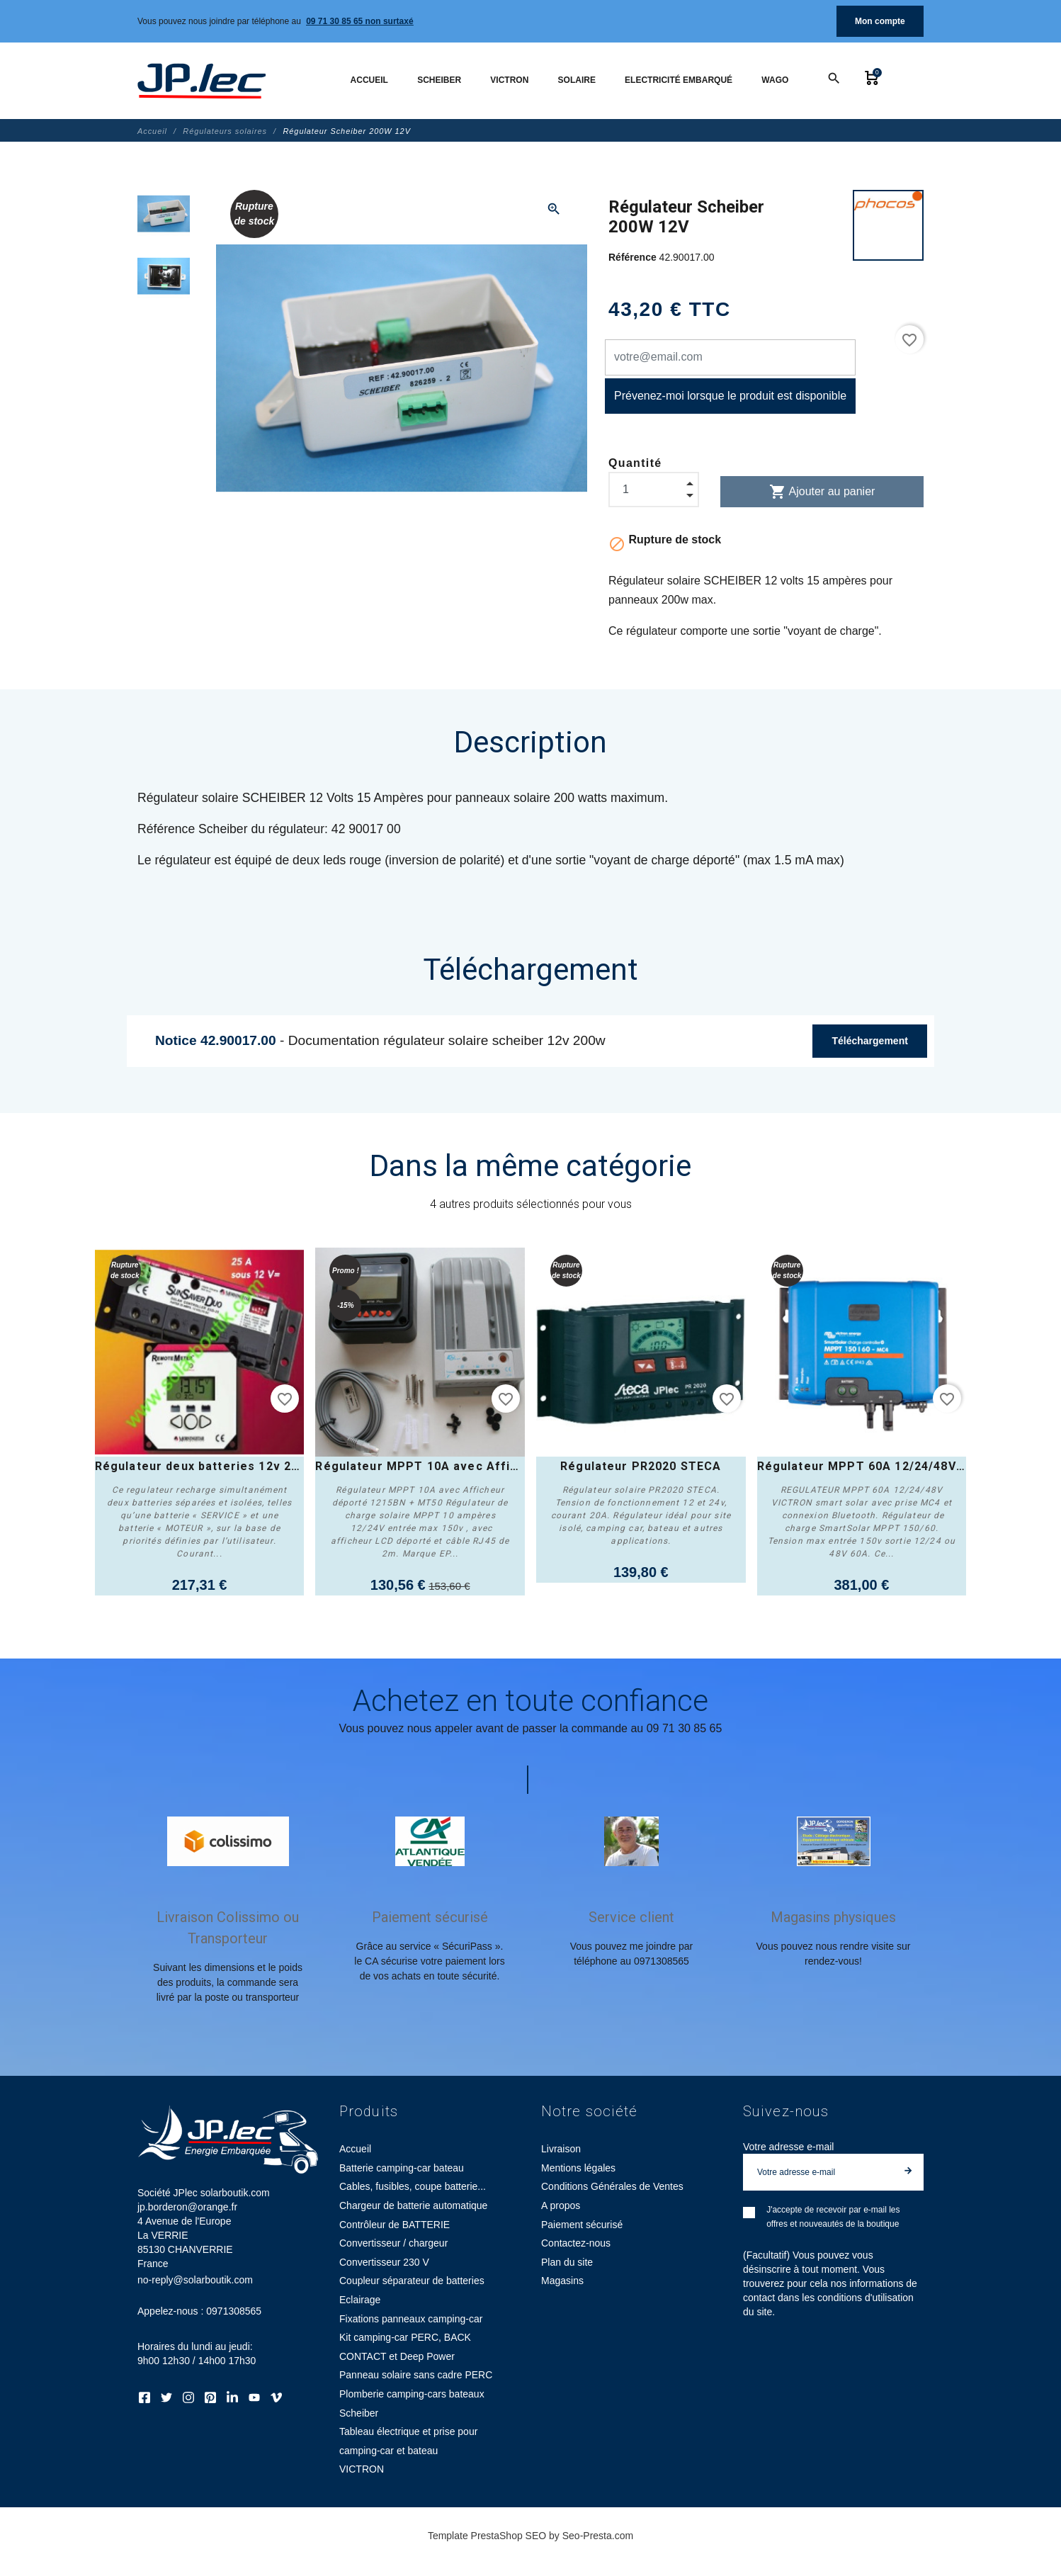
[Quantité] (654, 489)
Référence (633, 257)
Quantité (635, 463)
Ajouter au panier (822, 491)
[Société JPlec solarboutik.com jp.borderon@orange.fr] (201, 81)
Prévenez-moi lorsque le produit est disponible (730, 396)
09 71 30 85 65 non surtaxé (359, 21)
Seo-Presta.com (597, 2535)
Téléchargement (869, 1040)
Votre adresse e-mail (788, 2146)
